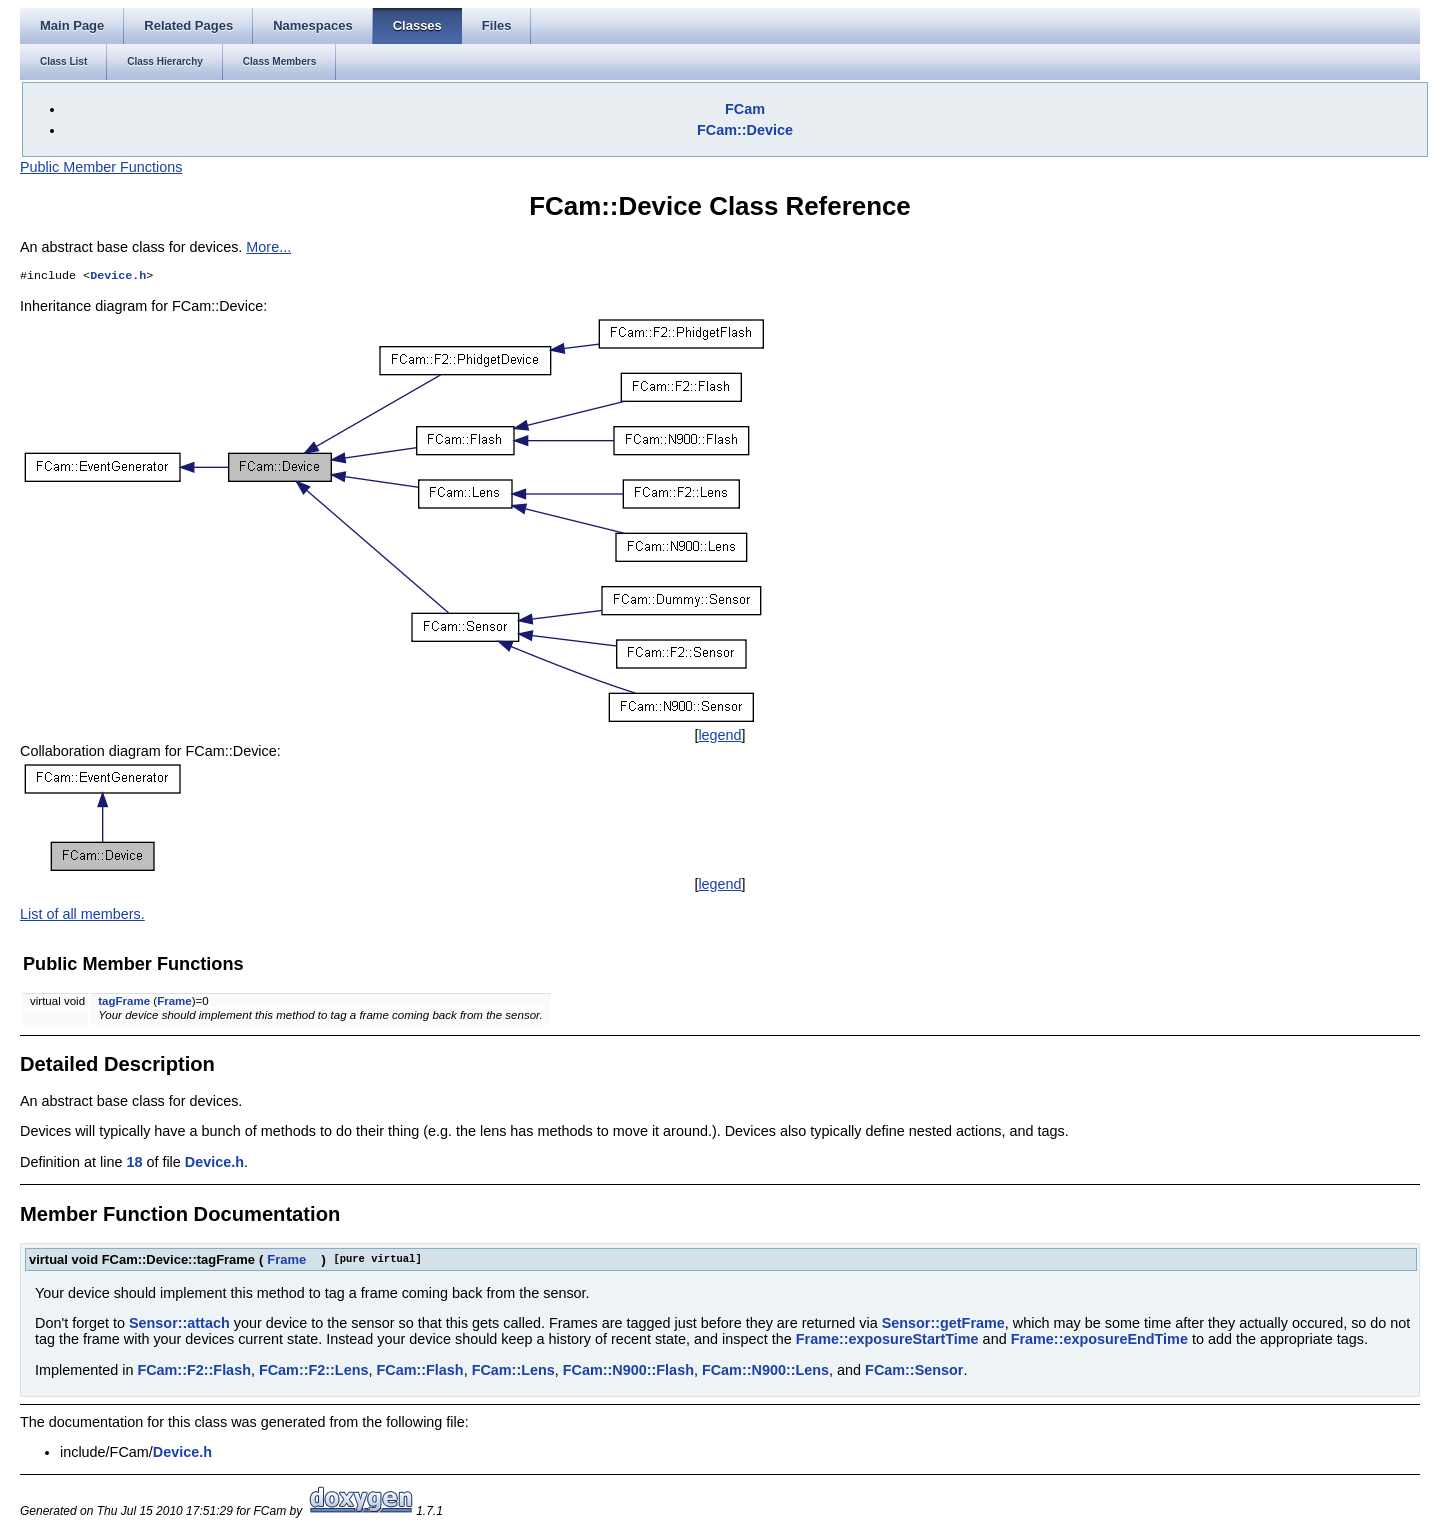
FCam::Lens (513, 1372)
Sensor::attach (179, 1325)
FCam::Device (745, 130)
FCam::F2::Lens (314, 1372)
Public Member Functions (101, 167)
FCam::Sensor (914, 1372)
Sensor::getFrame (943, 1325)
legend (719, 737)
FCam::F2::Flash (194, 1372)
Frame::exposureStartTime (887, 1341)
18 (134, 1164)
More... (268, 247)
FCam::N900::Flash (628, 1372)
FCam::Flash (419, 1372)
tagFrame (124, 1003)
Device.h (118, 277)
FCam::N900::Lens (765, 1372)
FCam (745, 109)
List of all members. (82, 916)
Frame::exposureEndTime (1099, 1341)
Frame (174, 1003)
